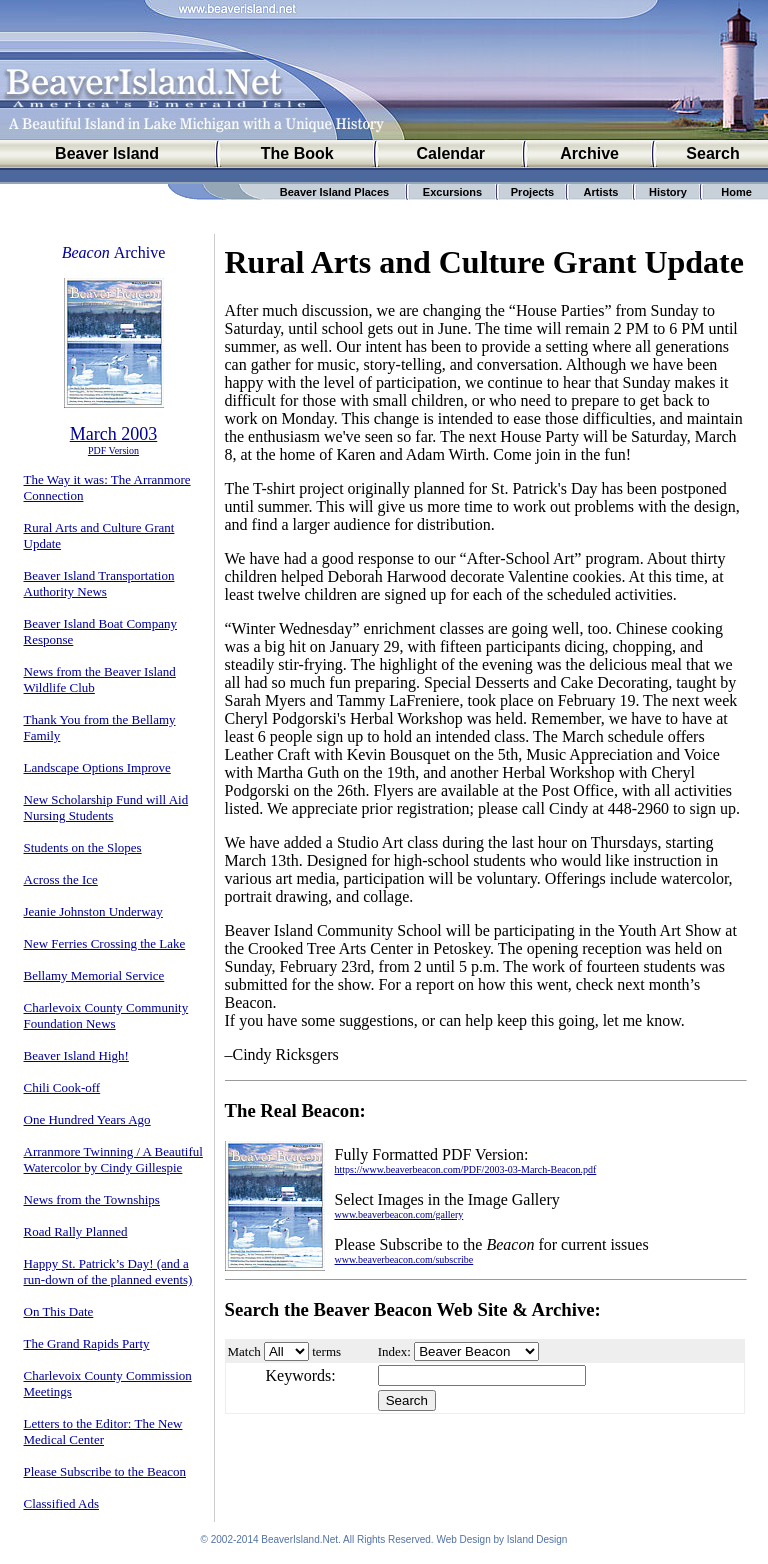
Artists (601, 192)
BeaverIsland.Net (299, 1539)
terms (326, 1351)
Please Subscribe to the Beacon (105, 1471)
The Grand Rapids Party (87, 1343)
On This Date (59, 1311)
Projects (532, 192)
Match (244, 1351)
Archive (589, 153)
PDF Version (113, 450)
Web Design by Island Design (501, 1539)
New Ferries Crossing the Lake (105, 943)
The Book (297, 153)
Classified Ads (61, 1503)
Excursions (452, 192)
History (668, 192)
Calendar (451, 153)
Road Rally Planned (76, 1231)
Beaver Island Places (334, 192)
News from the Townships (92, 1199)
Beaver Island (107, 153)
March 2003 (113, 434)
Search (712, 153)
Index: (394, 1351)
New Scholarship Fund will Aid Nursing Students (106, 807)
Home (736, 192)
